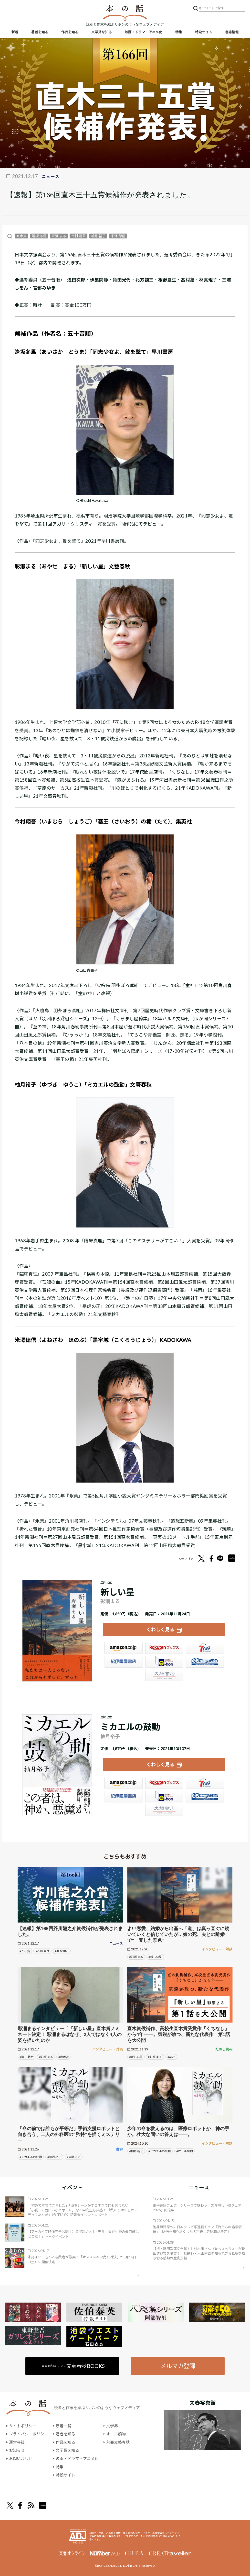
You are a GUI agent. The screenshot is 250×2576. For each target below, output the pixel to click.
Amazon (123, 1648)
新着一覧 (63, 2425)
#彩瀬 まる (136, 1956)
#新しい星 (155, 1956)
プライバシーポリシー (28, 2433)
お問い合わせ (20, 2458)
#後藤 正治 (74, 2157)
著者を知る (39, 32)
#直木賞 (63, 2057)
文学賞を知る (101, 32)
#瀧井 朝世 (26, 2057)
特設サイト (203, 32)
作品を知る (69, 32)
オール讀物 (116, 2433)
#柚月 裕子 (54, 2157)
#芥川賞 (25, 1951)
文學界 (112, 2425)
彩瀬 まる (59, 236)
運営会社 (17, 2442)
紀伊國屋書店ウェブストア (123, 1662)
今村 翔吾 (78, 236)
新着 (14, 32)
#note (171, 2057)
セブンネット (205, 1648)
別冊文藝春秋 (118, 2442)
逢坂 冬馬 (39, 236)
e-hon (164, 1662)
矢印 (133, 2275)
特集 (178, 32)
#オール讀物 (184, 2151)
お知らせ (17, 2450)
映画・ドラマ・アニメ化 (143, 32)
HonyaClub (205, 1662)
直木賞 (21, 236)
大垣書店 (164, 1675)
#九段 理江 (62, 1951)
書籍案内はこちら (73, 2365)
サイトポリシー (22, 2425)
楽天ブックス (164, 1648)
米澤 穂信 (118, 236)
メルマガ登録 (177, 2365)
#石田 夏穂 (43, 1951)
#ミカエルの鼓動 (31, 2157)
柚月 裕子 (98, 236)
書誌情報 (232, 32)
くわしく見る (160, 1629)
